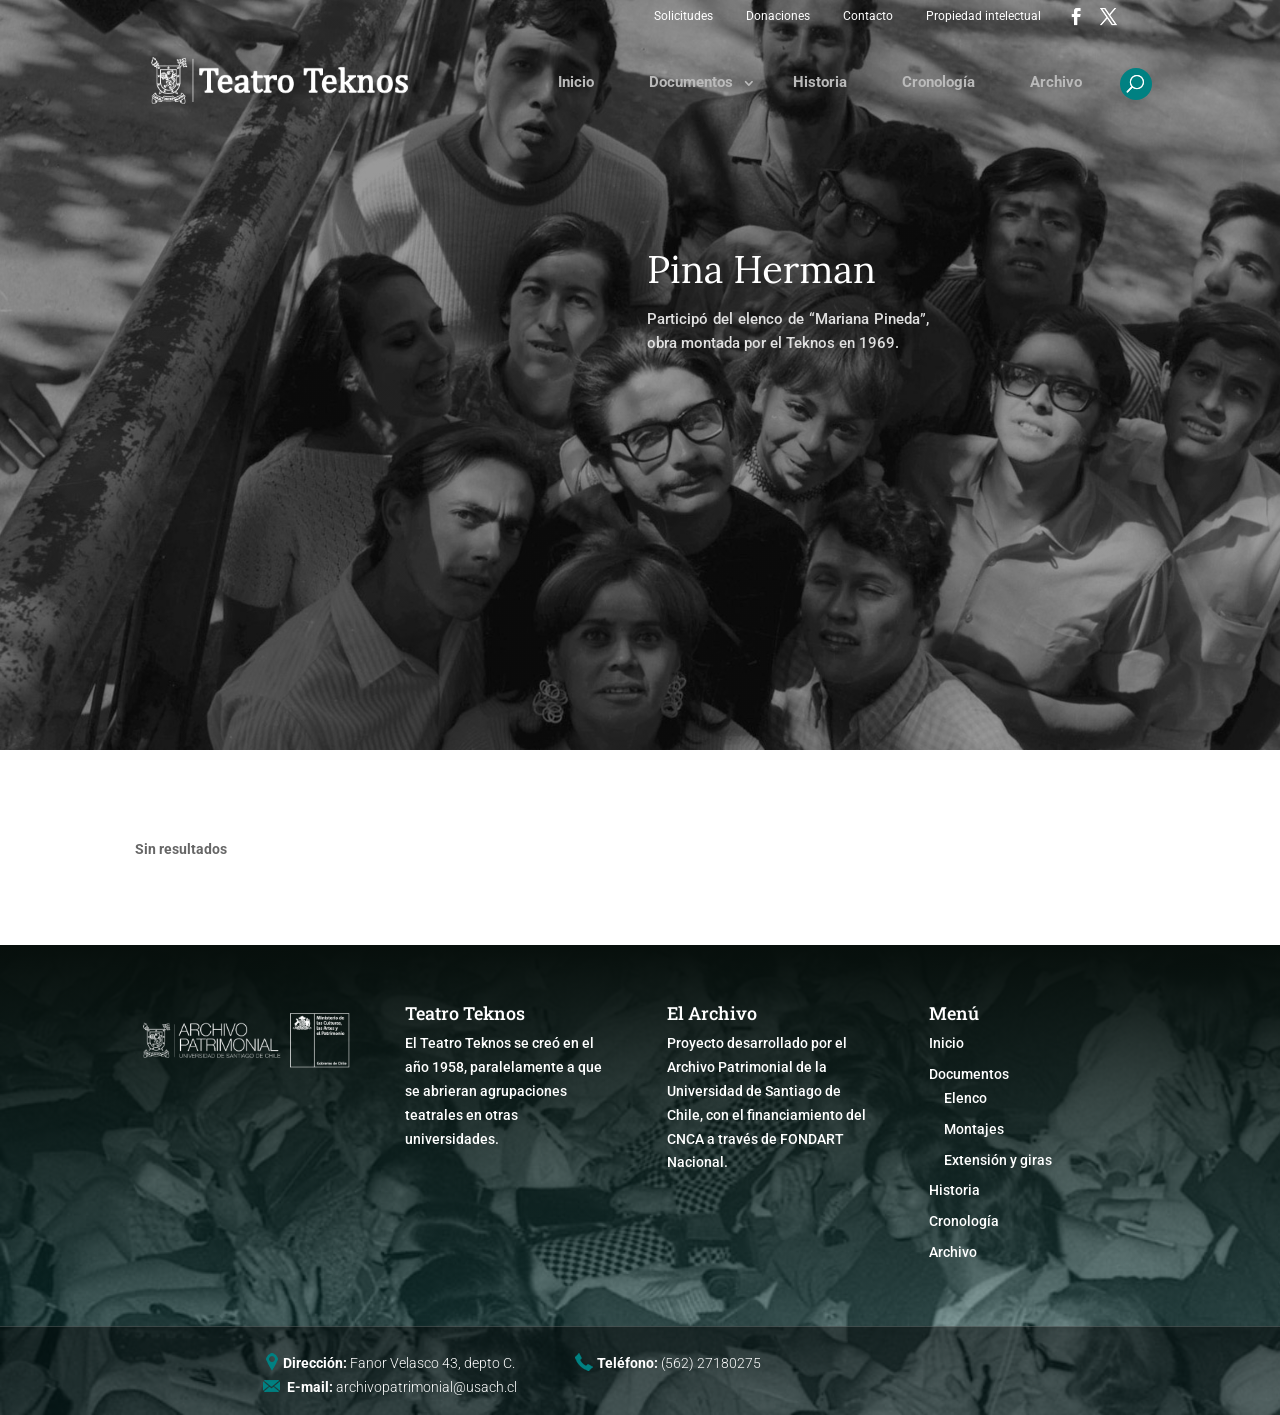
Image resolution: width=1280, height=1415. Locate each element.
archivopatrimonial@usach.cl (426, 1387)
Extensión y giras (998, 1160)
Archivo (1056, 82)
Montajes (974, 1129)
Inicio (576, 82)
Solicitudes (683, 16)
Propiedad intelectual (983, 16)
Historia (820, 82)
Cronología (938, 82)
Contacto (868, 16)
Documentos (691, 82)
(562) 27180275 (711, 1363)
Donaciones (778, 16)
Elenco (965, 1098)
